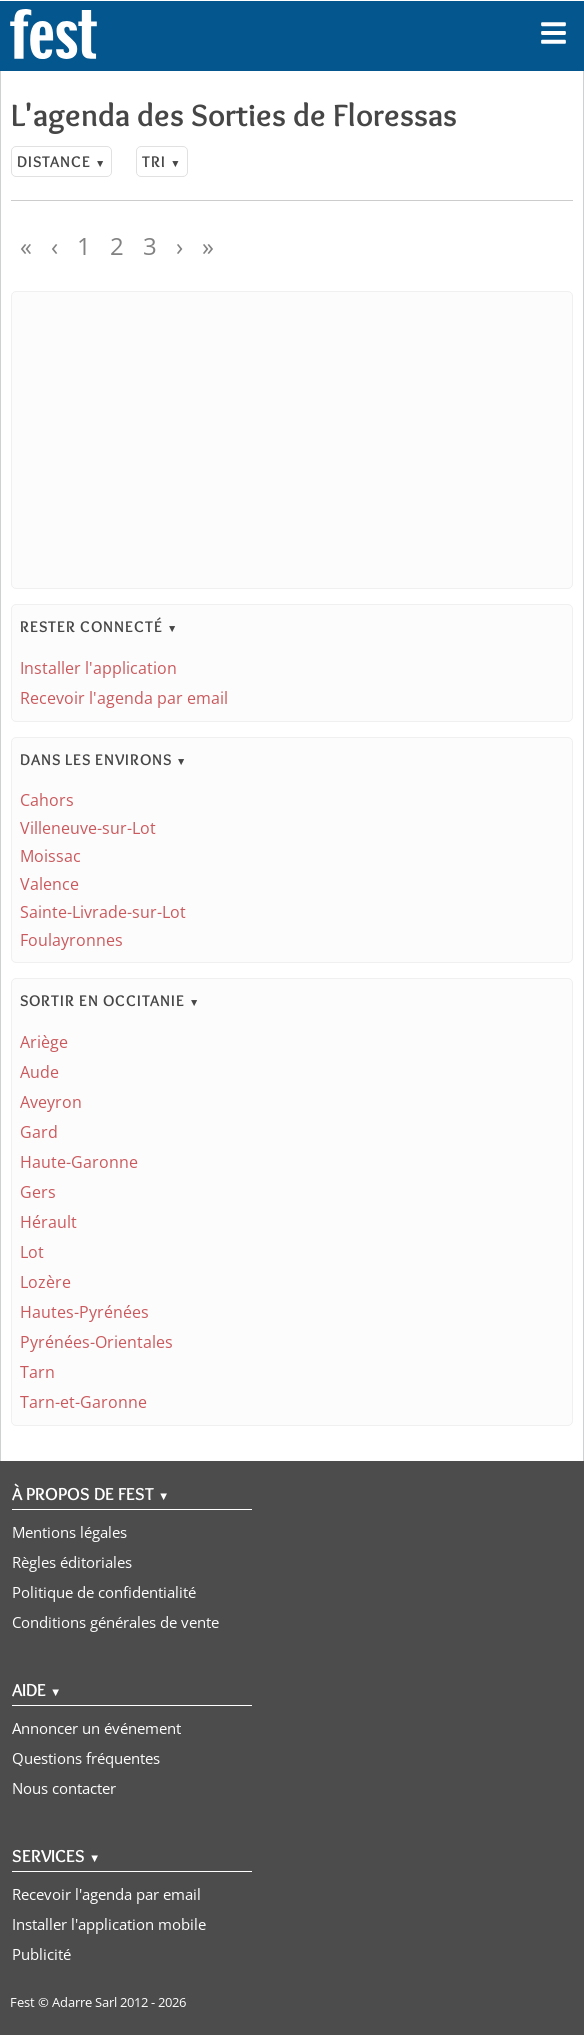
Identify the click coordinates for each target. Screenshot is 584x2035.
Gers (38, 1192)
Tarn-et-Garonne (83, 1402)
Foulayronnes (71, 940)
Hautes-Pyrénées (84, 1312)
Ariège (44, 1042)
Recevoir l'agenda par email (124, 698)
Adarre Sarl (84, 2002)
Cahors (47, 800)
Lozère (45, 1282)
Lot (32, 1252)
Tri (161, 161)
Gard (39, 1132)
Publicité (41, 1954)
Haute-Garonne (79, 1162)
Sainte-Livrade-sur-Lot (103, 912)
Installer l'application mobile (109, 1924)
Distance (61, 161)
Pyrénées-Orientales (96, 1342)
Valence (49, 884)
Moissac (50, 856)
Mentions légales (69, 1532)
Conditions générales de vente (115, 1622)
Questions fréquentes (86, 1758)
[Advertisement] (292, 440)
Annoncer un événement (96, 1728)
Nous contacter (64, 1788)
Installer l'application (98, 668)
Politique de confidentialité (104, 1592)
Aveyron (51, 1102)
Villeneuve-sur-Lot (88, 828)
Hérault (48, 1222)
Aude (39, 1072)
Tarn (37, 1372)
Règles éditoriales (72, 1562)
